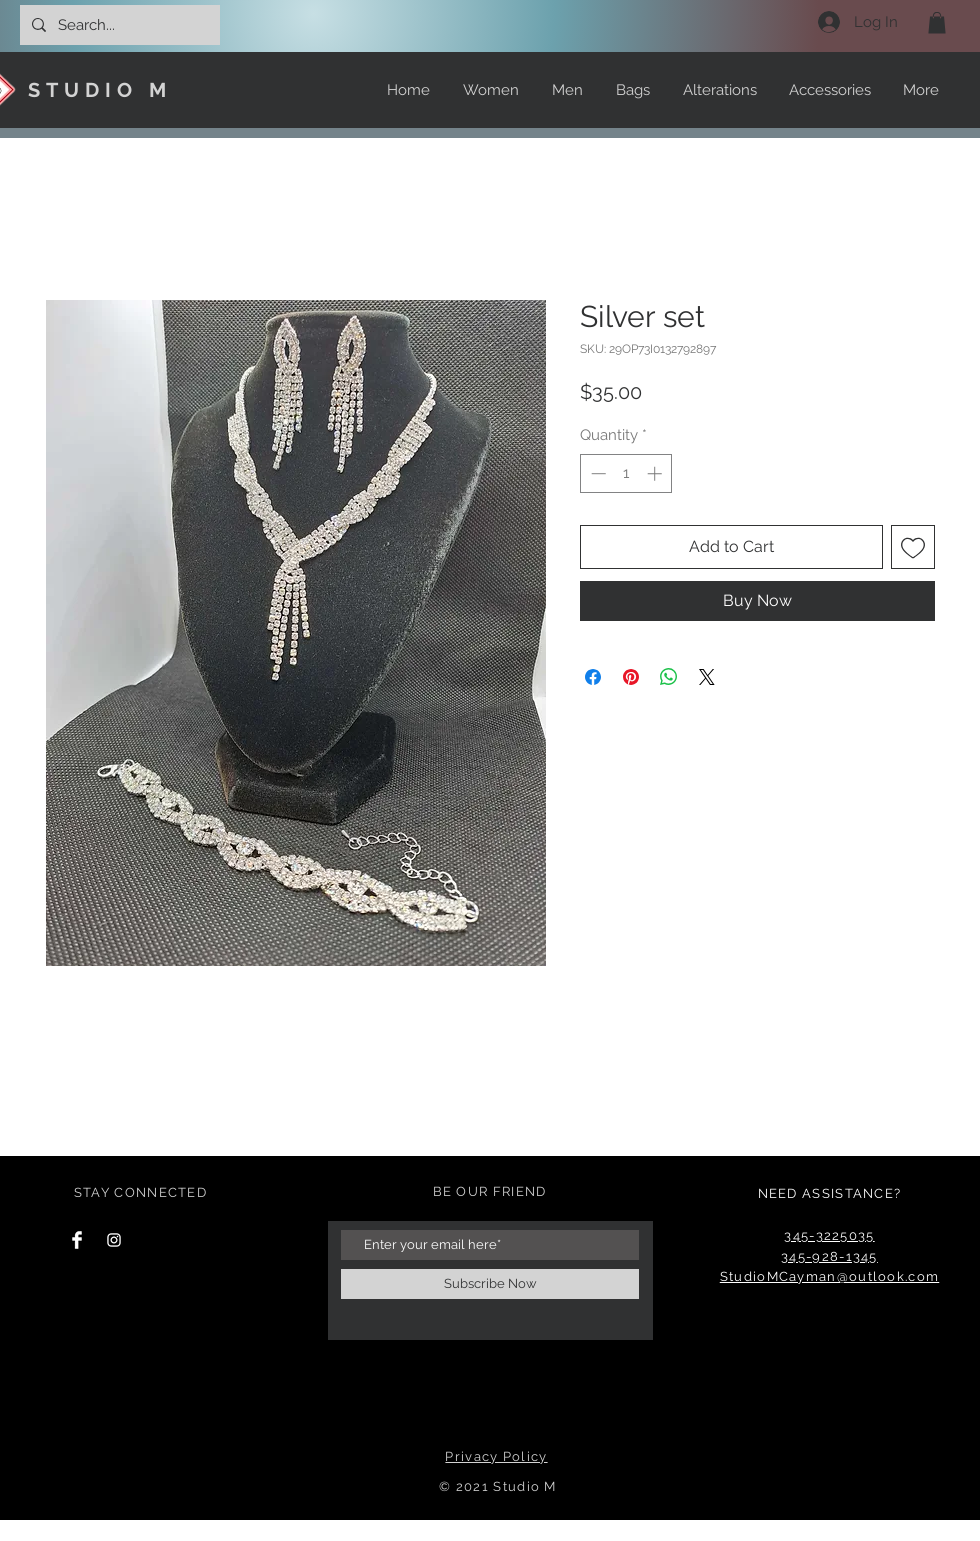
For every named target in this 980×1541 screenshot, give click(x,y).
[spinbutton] (626, 473)
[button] (937, 23)
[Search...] (118, 25)
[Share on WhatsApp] (669, 677)
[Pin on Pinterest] (631, 677)
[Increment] (656, 473)
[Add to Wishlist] (913, 547)
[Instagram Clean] (114, 1240)
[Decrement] (596, 473)
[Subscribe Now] (490, 1284)
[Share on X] (707, 677)
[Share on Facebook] (593, 677)
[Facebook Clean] (77, 1240)
